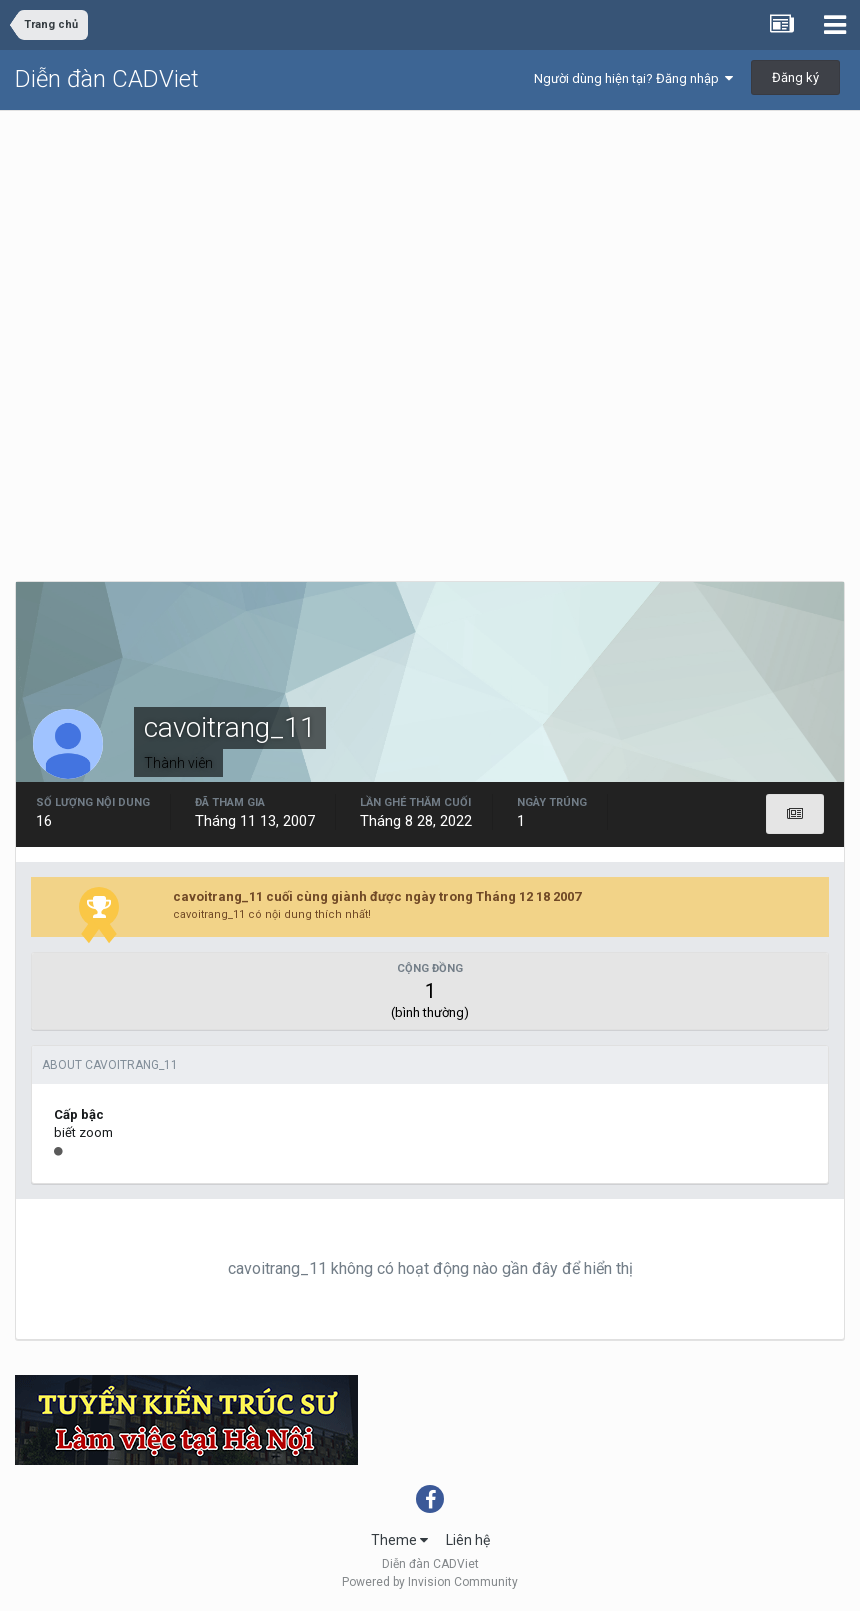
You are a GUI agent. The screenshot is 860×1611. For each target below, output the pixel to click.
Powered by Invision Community (430, 1582)
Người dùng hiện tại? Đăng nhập (633, 78)
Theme (399, 1540)
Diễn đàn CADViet (107, 79)
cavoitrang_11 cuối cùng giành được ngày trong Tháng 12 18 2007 (377, 896)
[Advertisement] (430, 261)
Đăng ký (795, 77)
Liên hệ (468, 1540)
